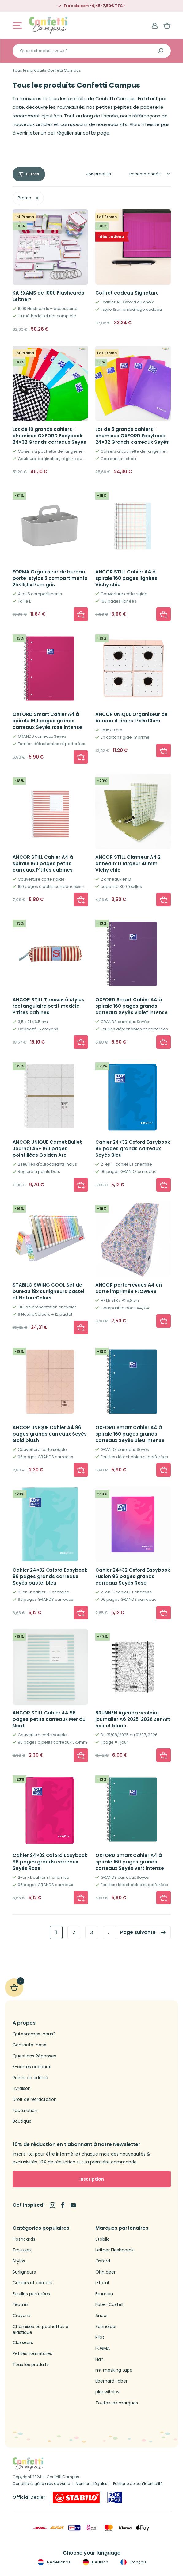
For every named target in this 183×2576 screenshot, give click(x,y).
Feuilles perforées (31, 2294)
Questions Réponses (34, 2056)
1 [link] (56, 1932)
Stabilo (102, 2239)
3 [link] (91, 1932)
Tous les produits (31, 2365)
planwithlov (107, 2392)
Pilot (99, 2337)
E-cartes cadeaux (32, 2067)
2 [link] (74, 1932)
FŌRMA (102, 2348)
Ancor (101, 2316)
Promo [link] (24, 198)
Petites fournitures (32, 2354)
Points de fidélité (30, 2078)
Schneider (106, 2327)
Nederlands (53, 2562)
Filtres (32, 174)
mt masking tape (113, 2370)
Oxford (102, 2261)
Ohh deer (105, 2272)
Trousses (22, 2250)
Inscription (91, 2179)
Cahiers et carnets (32, 2283)
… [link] (109, 1932)
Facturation (25, 2111)
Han (99, 2359)
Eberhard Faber (111, 2381)
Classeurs (23, 2343)
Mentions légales (91, 2483)
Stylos (19, 2261)
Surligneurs (24, 2272)
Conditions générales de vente (41, 2483)
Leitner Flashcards (114, 2250)
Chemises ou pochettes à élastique (40, 2330)
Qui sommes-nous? (34, 2034)
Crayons (21, 2316)
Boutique (22, 2121)
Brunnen (104, 2294)
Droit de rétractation (35, 2099)
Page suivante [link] (138, 1932)
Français (133, 2562)
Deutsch (95, 2562)
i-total (102, 2283)
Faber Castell (109, 2305)
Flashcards (24, 2239)
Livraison (22, 2088)
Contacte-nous (29, 2045)
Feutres (21, 2305)
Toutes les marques (116, 2403)
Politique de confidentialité (137, 2483)
